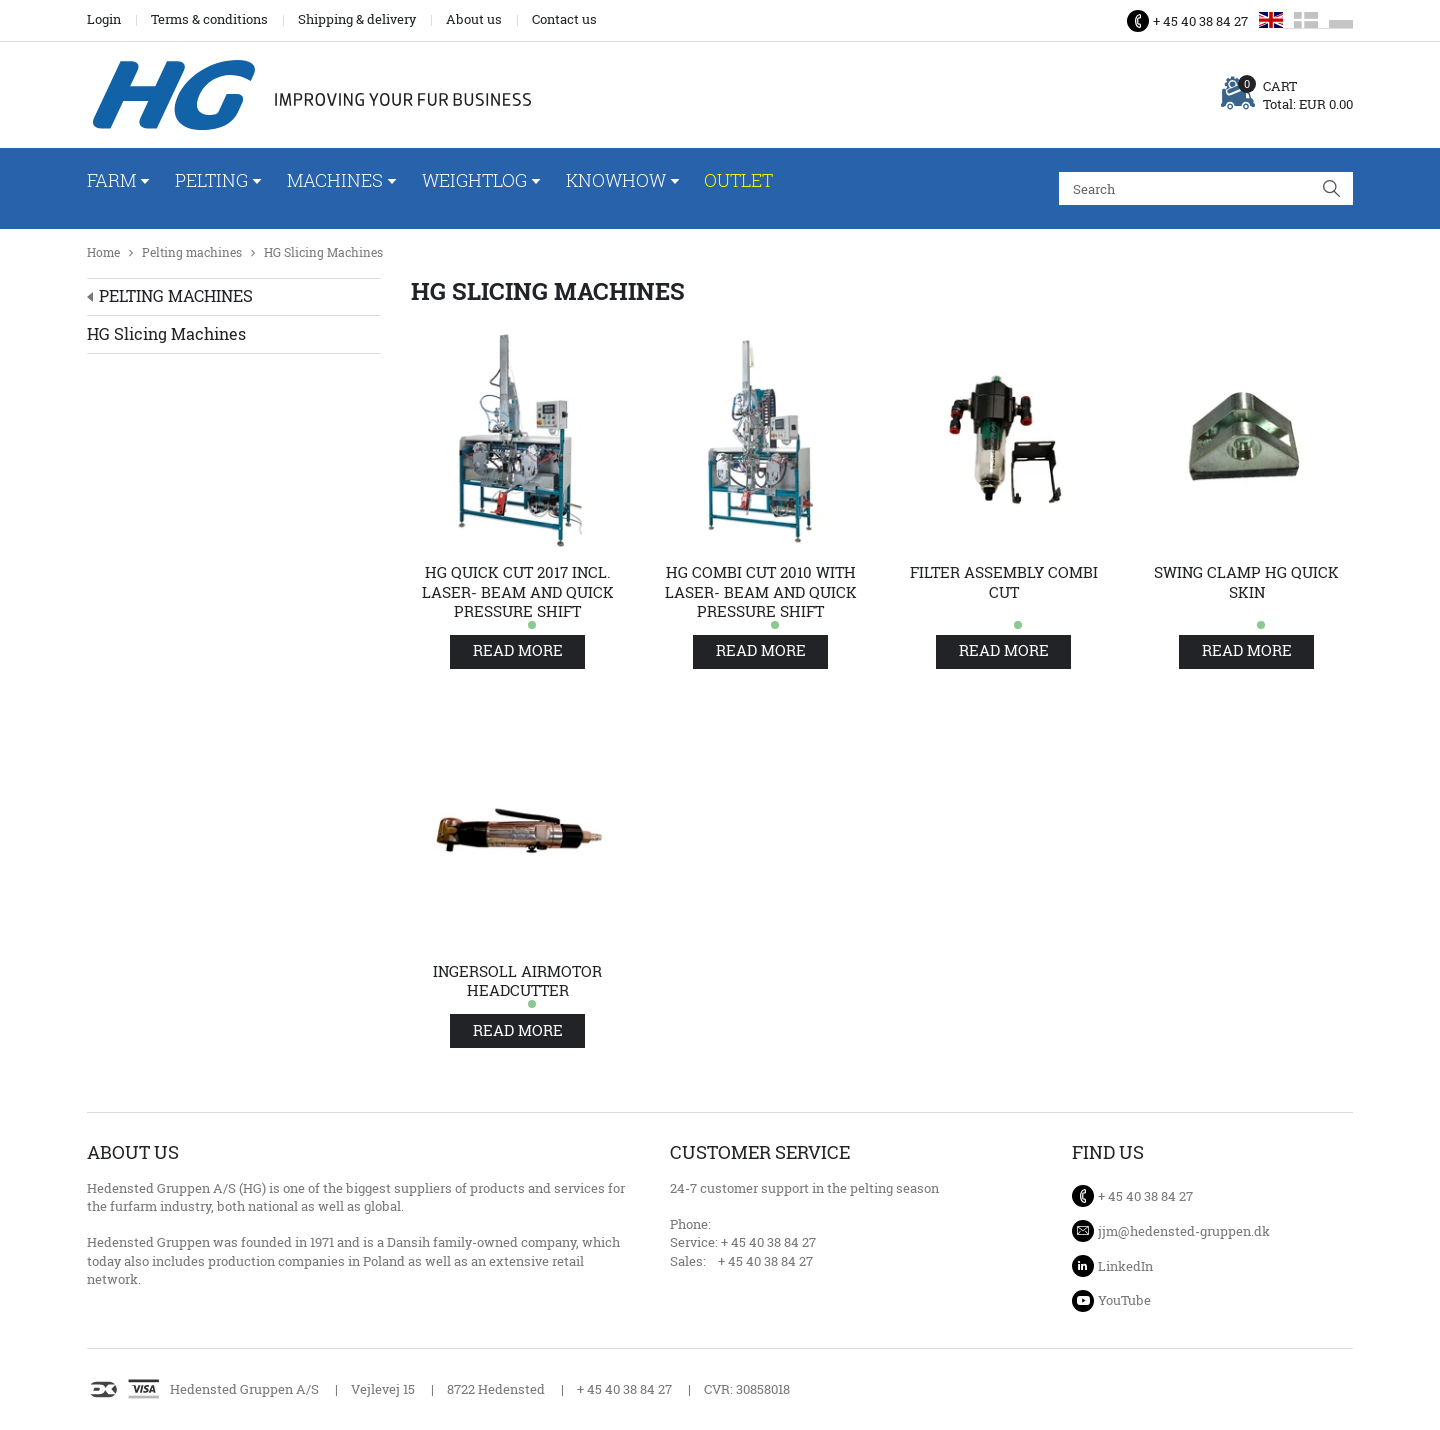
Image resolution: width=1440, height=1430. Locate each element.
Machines (335, 180)
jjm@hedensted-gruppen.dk (1184, 1231)
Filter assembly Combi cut (1004, 582)
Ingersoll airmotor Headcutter (517, 981)
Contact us (564, 19)
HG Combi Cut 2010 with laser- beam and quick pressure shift (761, 592)
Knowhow (616, 180)
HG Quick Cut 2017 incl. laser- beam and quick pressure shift (518, 592)
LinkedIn (1125, 1266)
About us (474, 19)
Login (104, 19)
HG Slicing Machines (323, 252)
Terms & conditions (209, 19)
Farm (111, 180)
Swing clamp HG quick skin (1246, 582)
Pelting (211, 180)
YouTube (1124, 1300)
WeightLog (474, 180)
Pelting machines (192, 252)
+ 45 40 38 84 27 (1200, 21)
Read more (518, 650)
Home (103, 252)
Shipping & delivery (357, 19)
